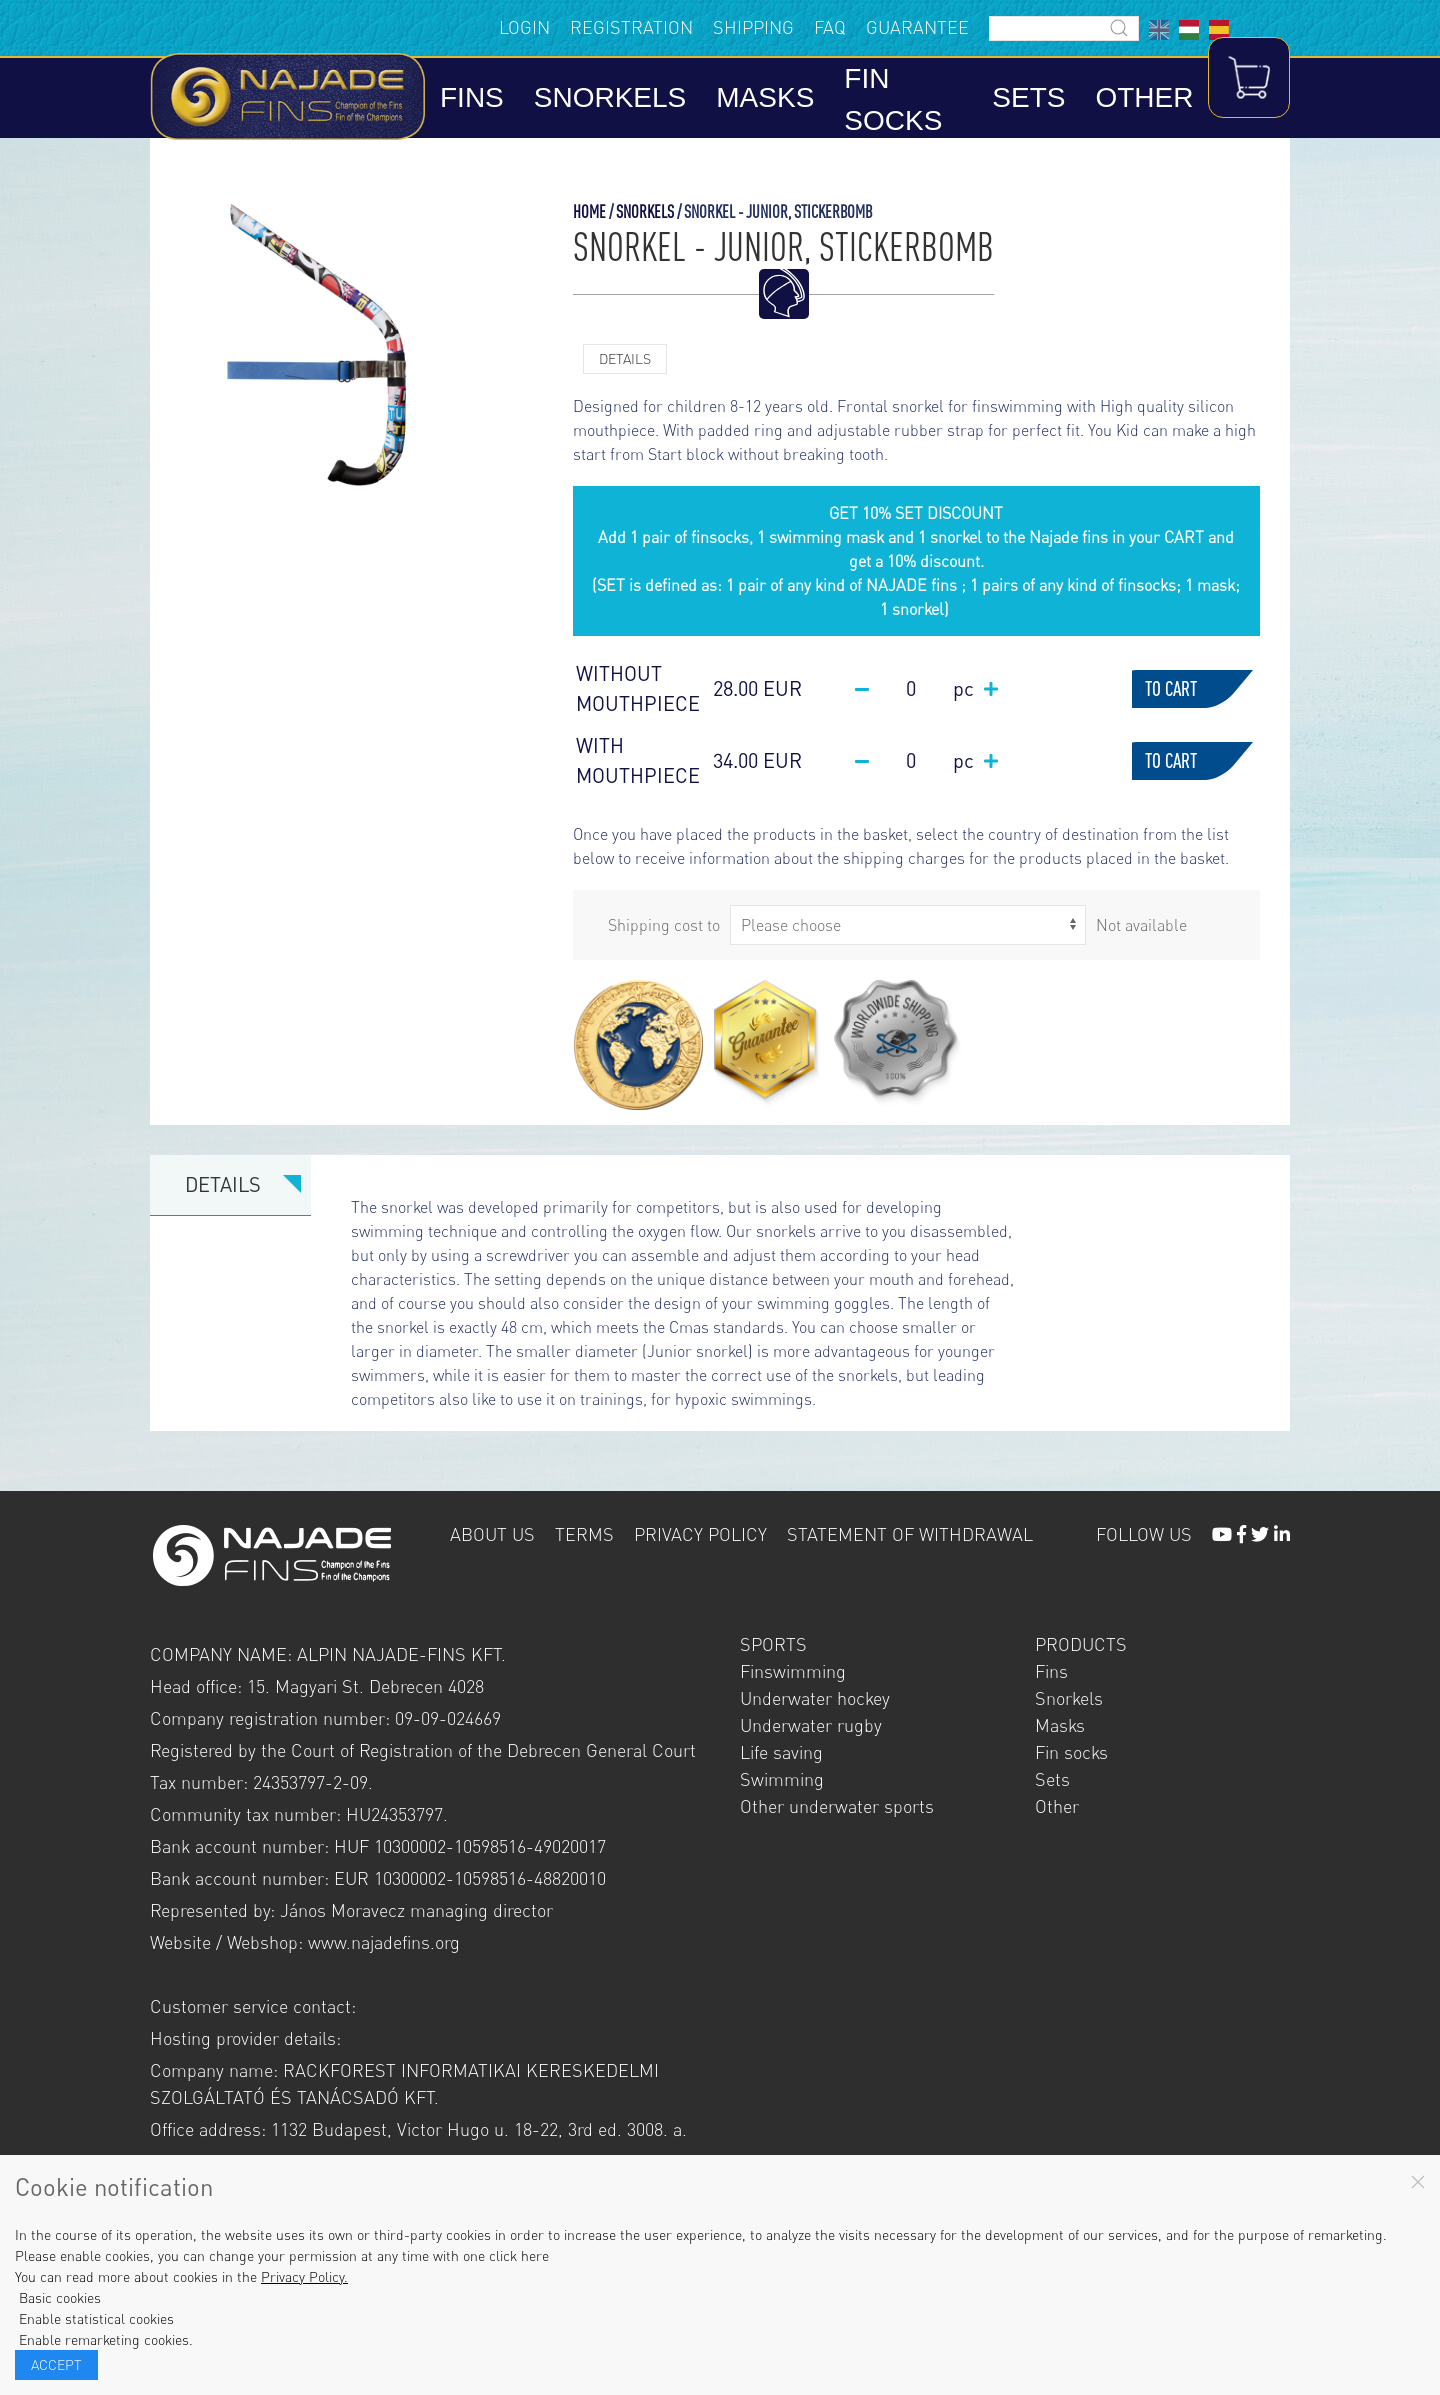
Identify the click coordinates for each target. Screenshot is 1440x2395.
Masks (775, 99)
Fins (482, 99)
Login (480, 28)
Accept (56, 2364)
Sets (1018, 99)
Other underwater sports (837, 1808)
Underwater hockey (815, 1700)
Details (625, 360)
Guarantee (873, 28)
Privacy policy (700, 1536)
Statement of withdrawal (910, 1536)
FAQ (786, 28)
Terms (584, 1536)
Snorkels (619, 99)
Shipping (709, 28)
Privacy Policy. (304, 2276)
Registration (587, 28)
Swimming (782, 1781)
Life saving (781, 1754)
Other (1134, 99)
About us (492, 1536)
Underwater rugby (811, 1727)
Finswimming (793, 1673)
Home (589, 213)
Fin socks (903, 101)
